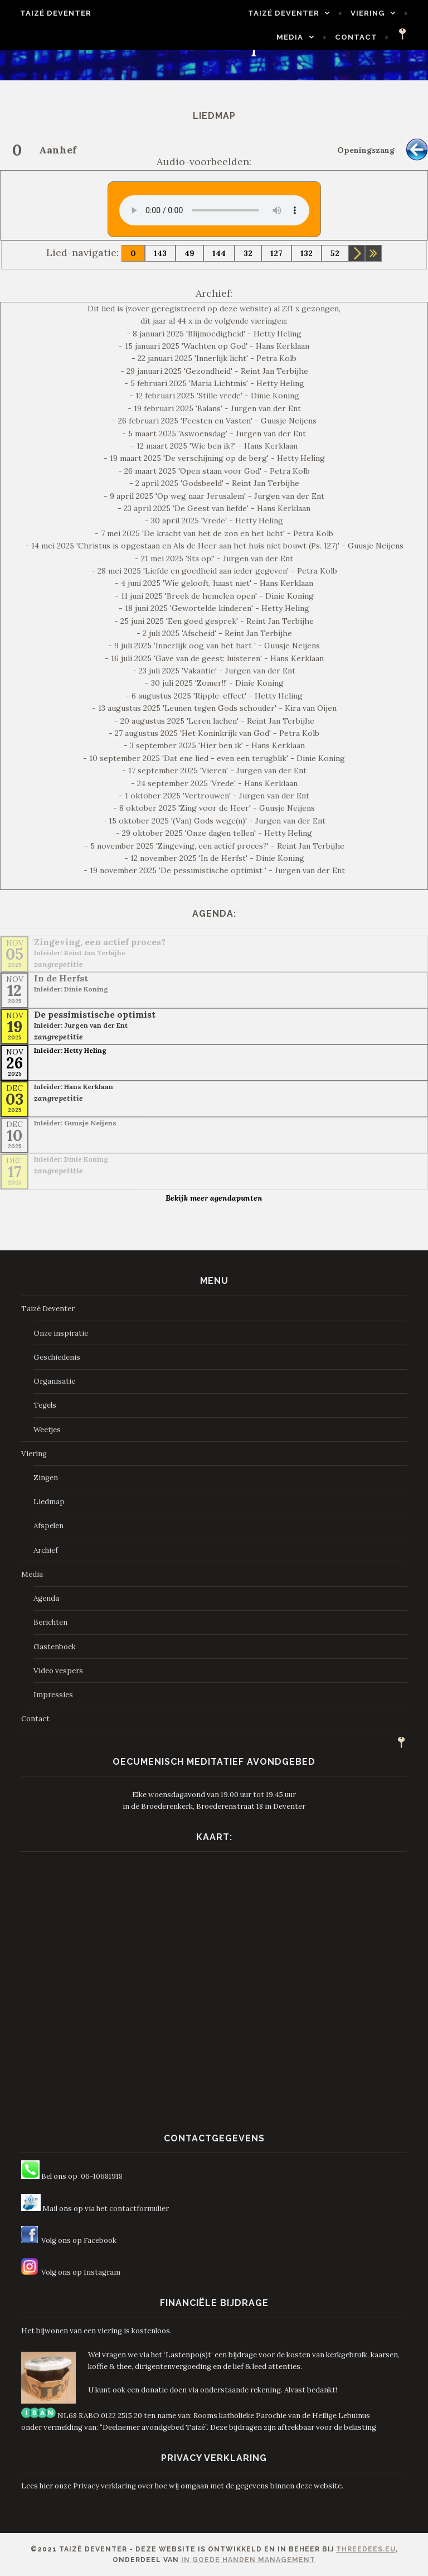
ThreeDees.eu (366, 2549)
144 (219, 253)
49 (189, 253)
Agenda (46, 1598)
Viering (373, 13)
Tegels (44, 1405)
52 (334, 253)
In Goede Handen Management (248, 2560)
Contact (362, 37)
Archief (45, 1550)
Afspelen (48, 1525)
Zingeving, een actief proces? (100, 941)
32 (248, 253)
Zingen (45, 1477)
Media (295, 37)
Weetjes (47, 1429)
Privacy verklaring (104, 2486)
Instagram (102, 2272)
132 (306, 253)
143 (160, 253)
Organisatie (54, 1381)
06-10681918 (102, 2176)
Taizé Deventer (50, 13)
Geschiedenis (56, 1357)
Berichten (50, 1622)
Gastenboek (54, 1646)
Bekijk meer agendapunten (214, 1198)
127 (276, 253)
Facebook (100, 2240)
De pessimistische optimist (94, 1014)
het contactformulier (132, 2208)
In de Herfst (61, 978)
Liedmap (49, 1501)
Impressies (53, 1694)
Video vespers (58, 1670)
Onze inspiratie (60, 1333)
